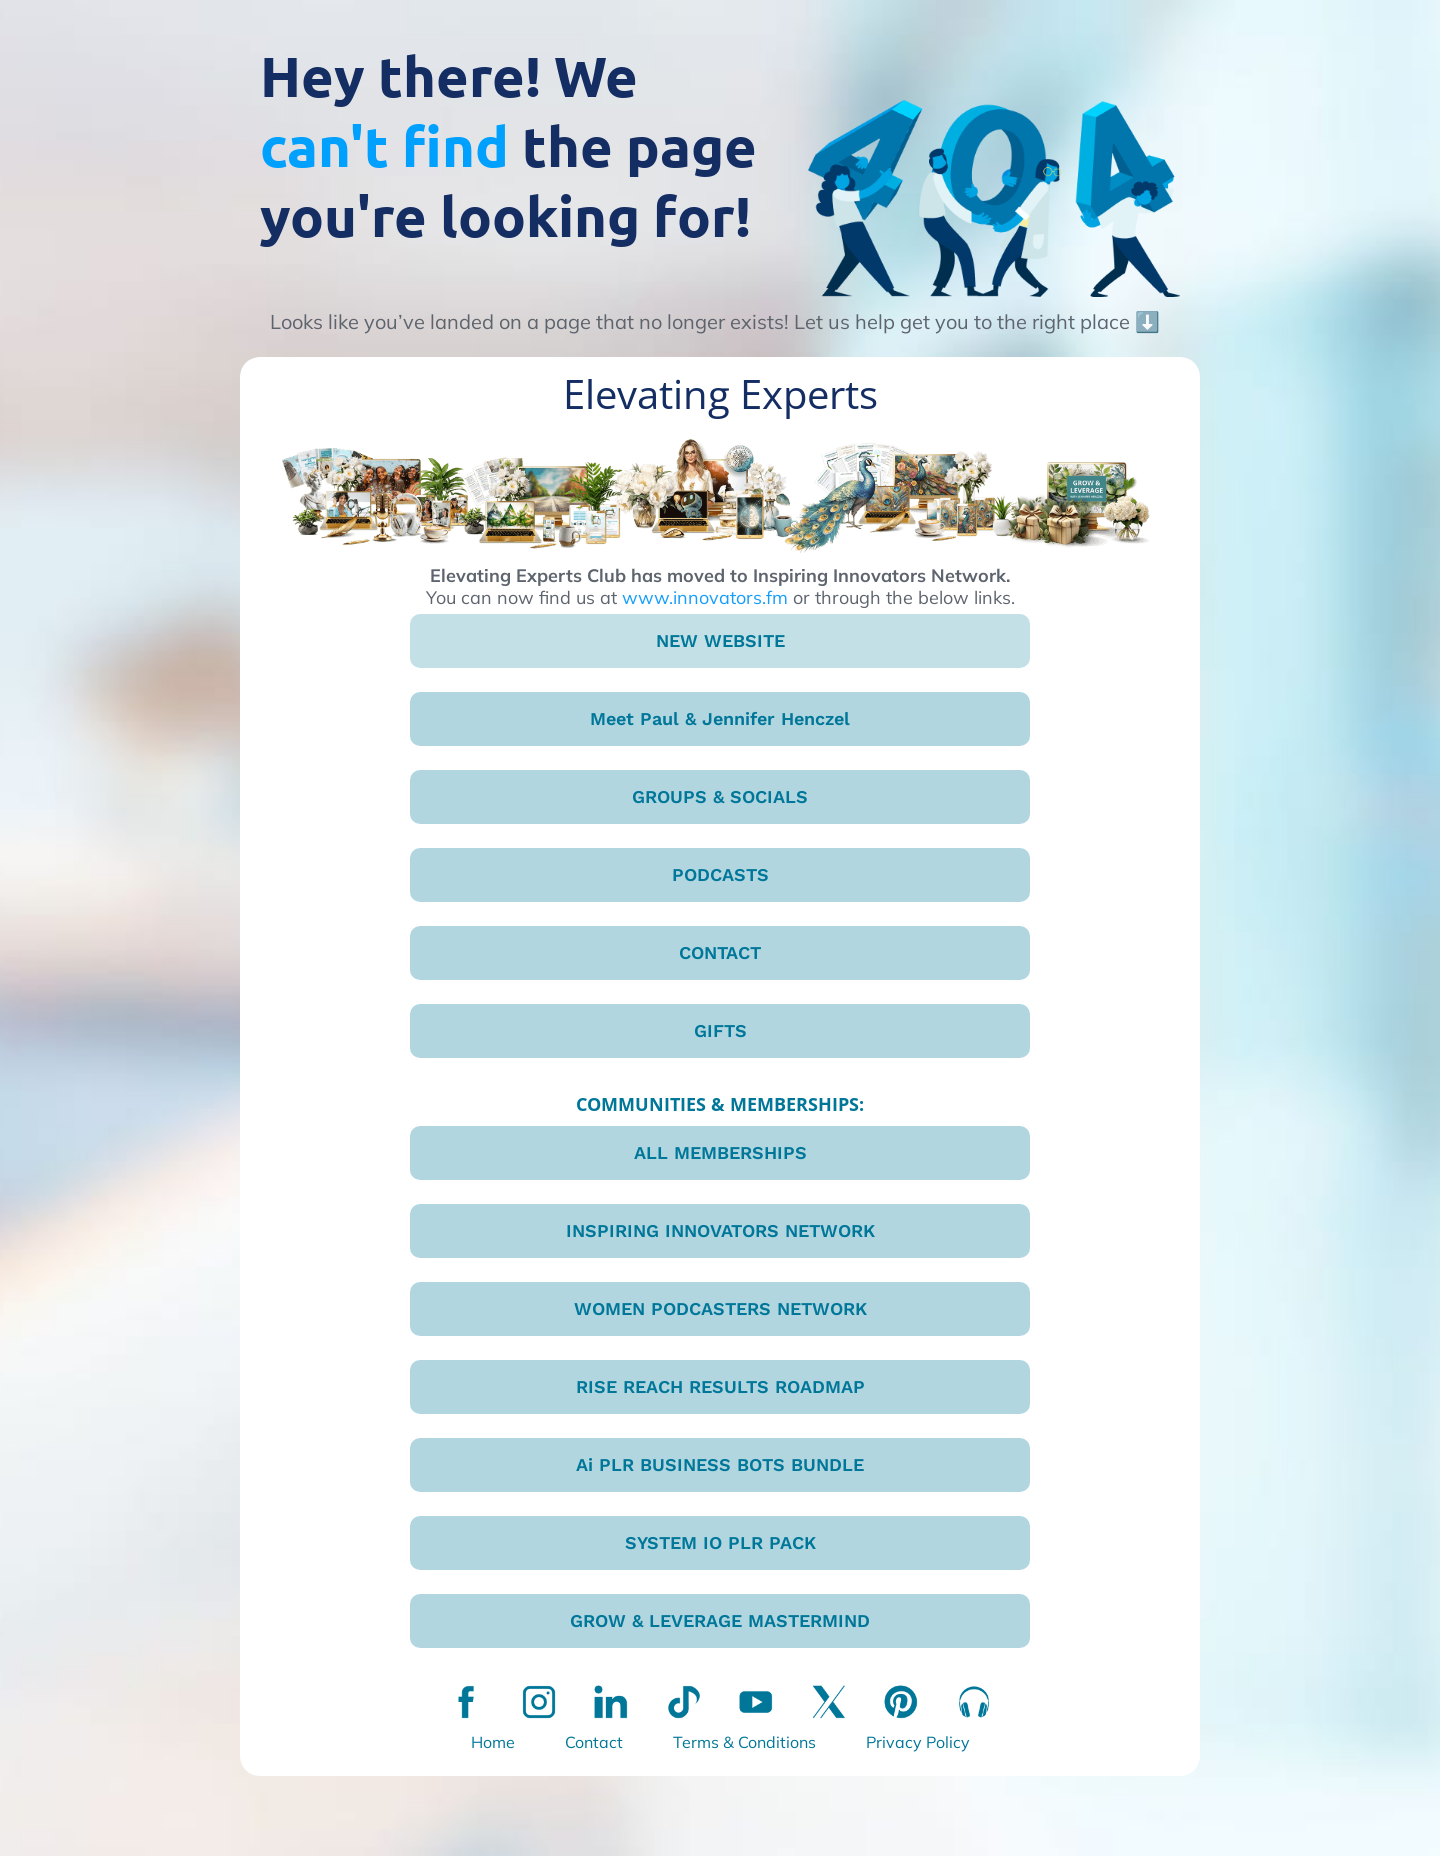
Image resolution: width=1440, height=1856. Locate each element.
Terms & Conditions (744, 1742)
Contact (594, 1742)
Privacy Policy (918, 1742)
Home (493, 1742)
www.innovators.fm (705, 597)
